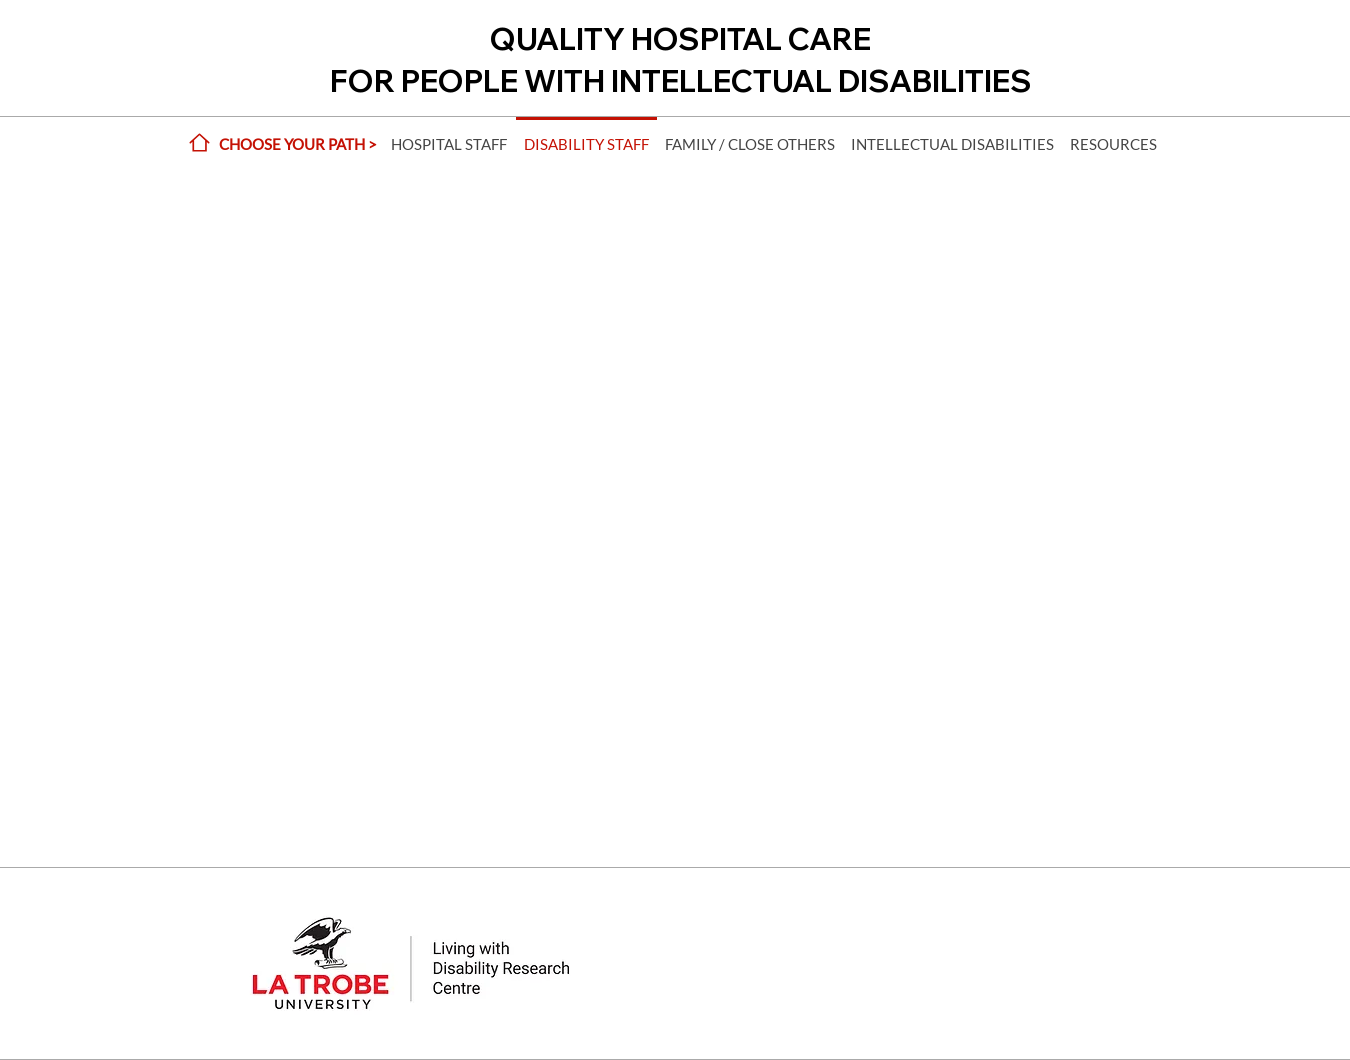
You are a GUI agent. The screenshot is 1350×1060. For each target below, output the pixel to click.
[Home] (199, 142)
